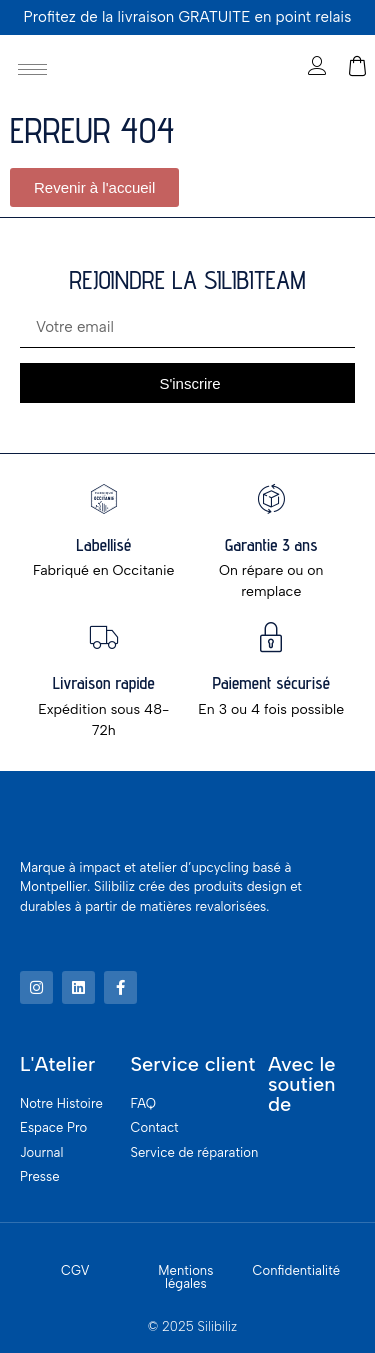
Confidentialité (297, 1270)
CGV (75, 1270)
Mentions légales (185, 1277)
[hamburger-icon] (32, 69)
